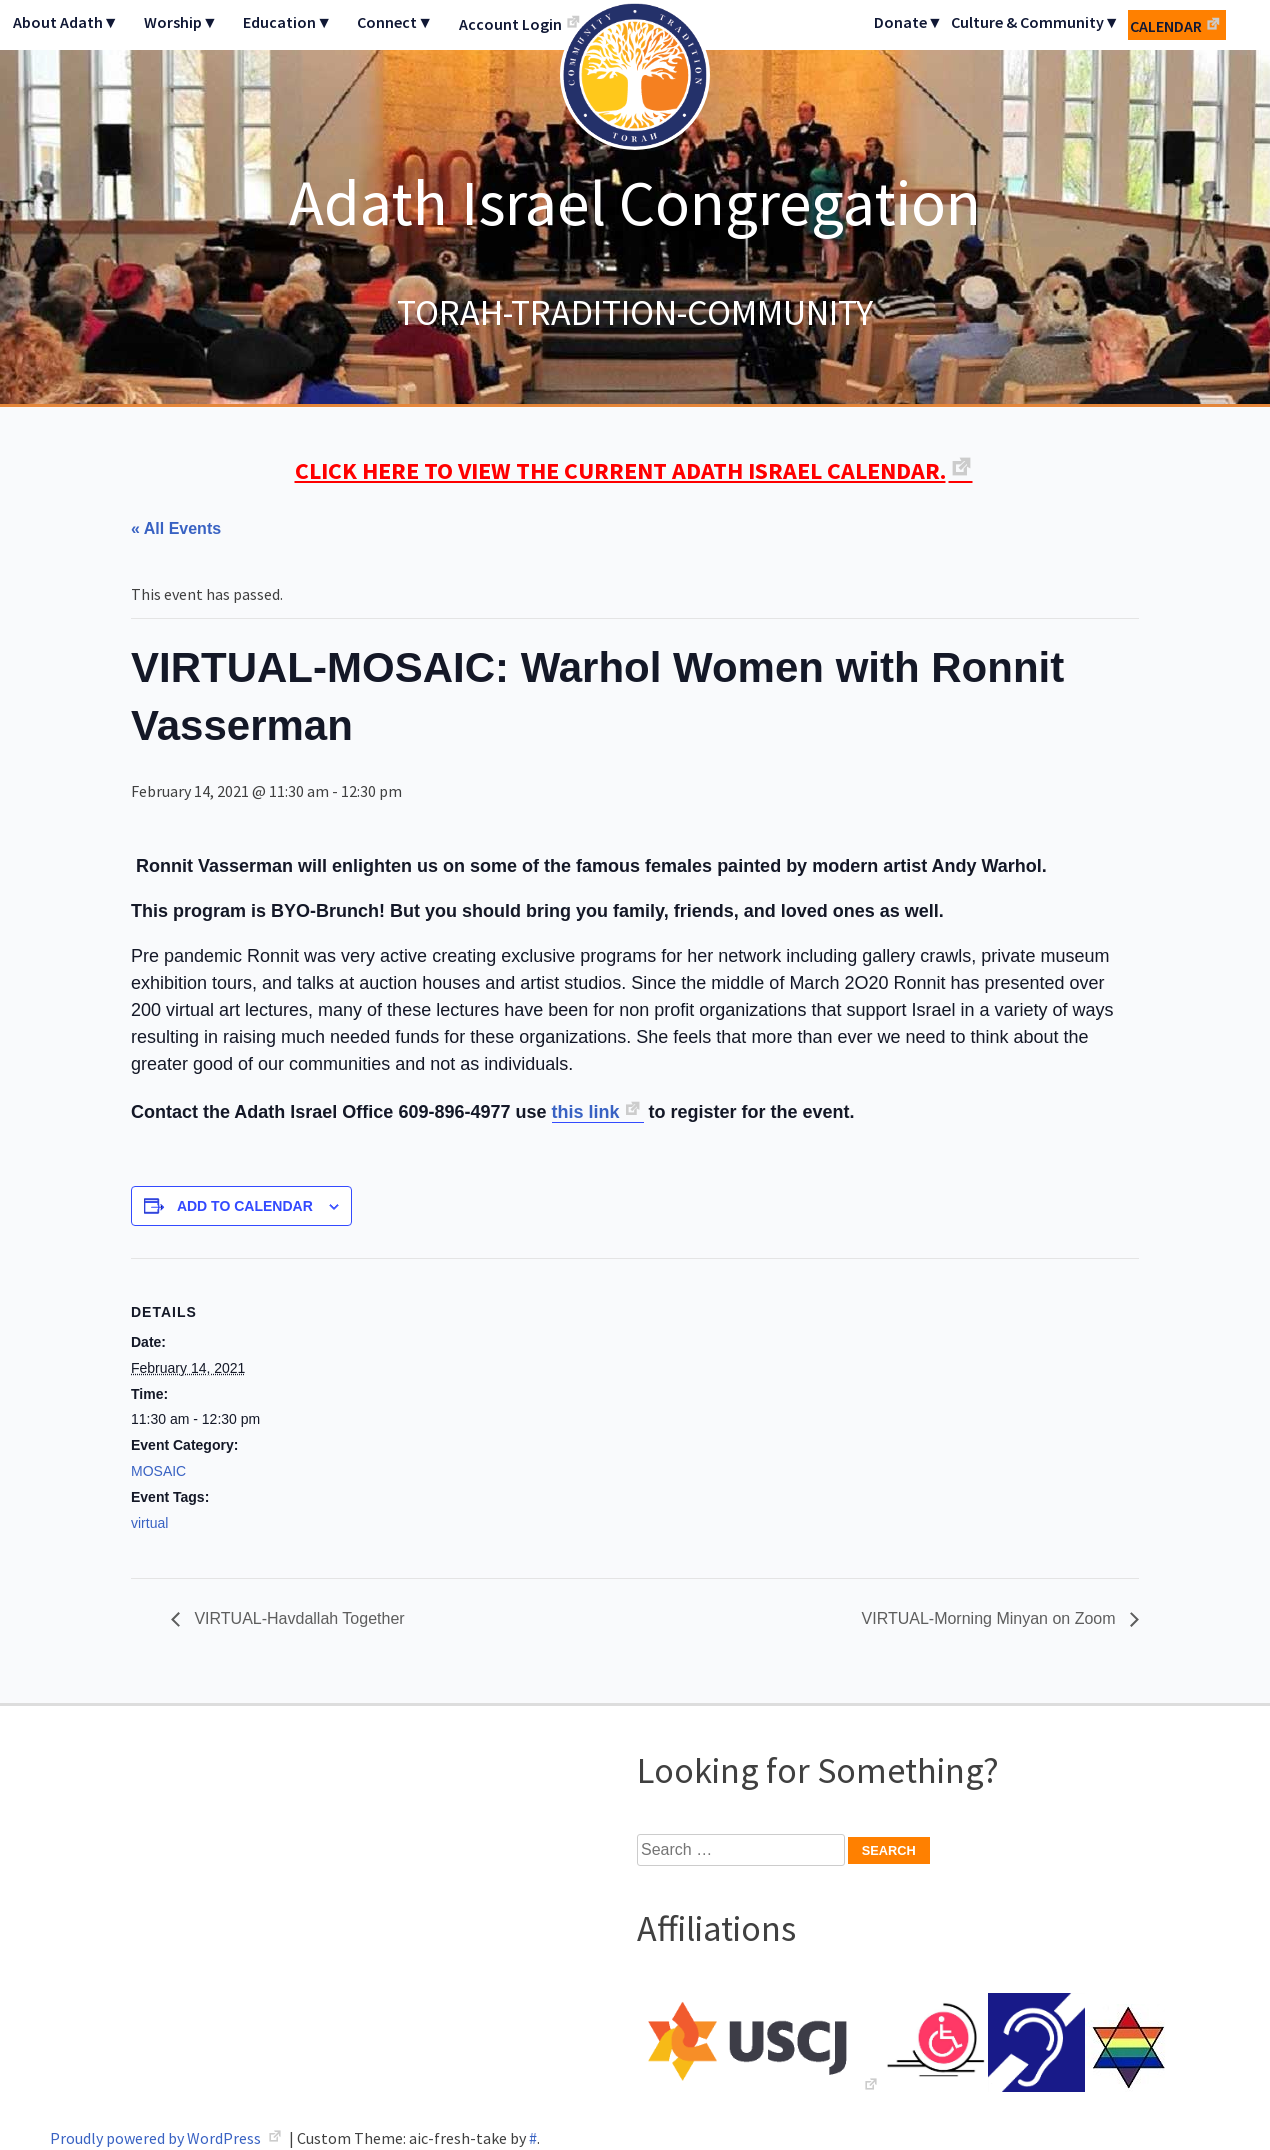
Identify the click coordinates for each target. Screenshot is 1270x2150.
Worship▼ (181, 22)
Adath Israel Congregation (635, 202)
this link (586, 1112)
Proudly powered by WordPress (157, 2138)
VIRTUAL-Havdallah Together (297, 1618)
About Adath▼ (66, 22)
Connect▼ (395, 22)
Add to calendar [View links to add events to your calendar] (245, 1206)
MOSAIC (158, 1471)
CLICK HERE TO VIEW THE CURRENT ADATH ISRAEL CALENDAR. (620, 470)
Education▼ (287, 22)
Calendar (1166, 26)
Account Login (510, 24)
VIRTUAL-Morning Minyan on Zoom (991, 1618)
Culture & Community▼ (1035, 22)
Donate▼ (908, 22)
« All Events (176, 528)
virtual (149, 1523)
